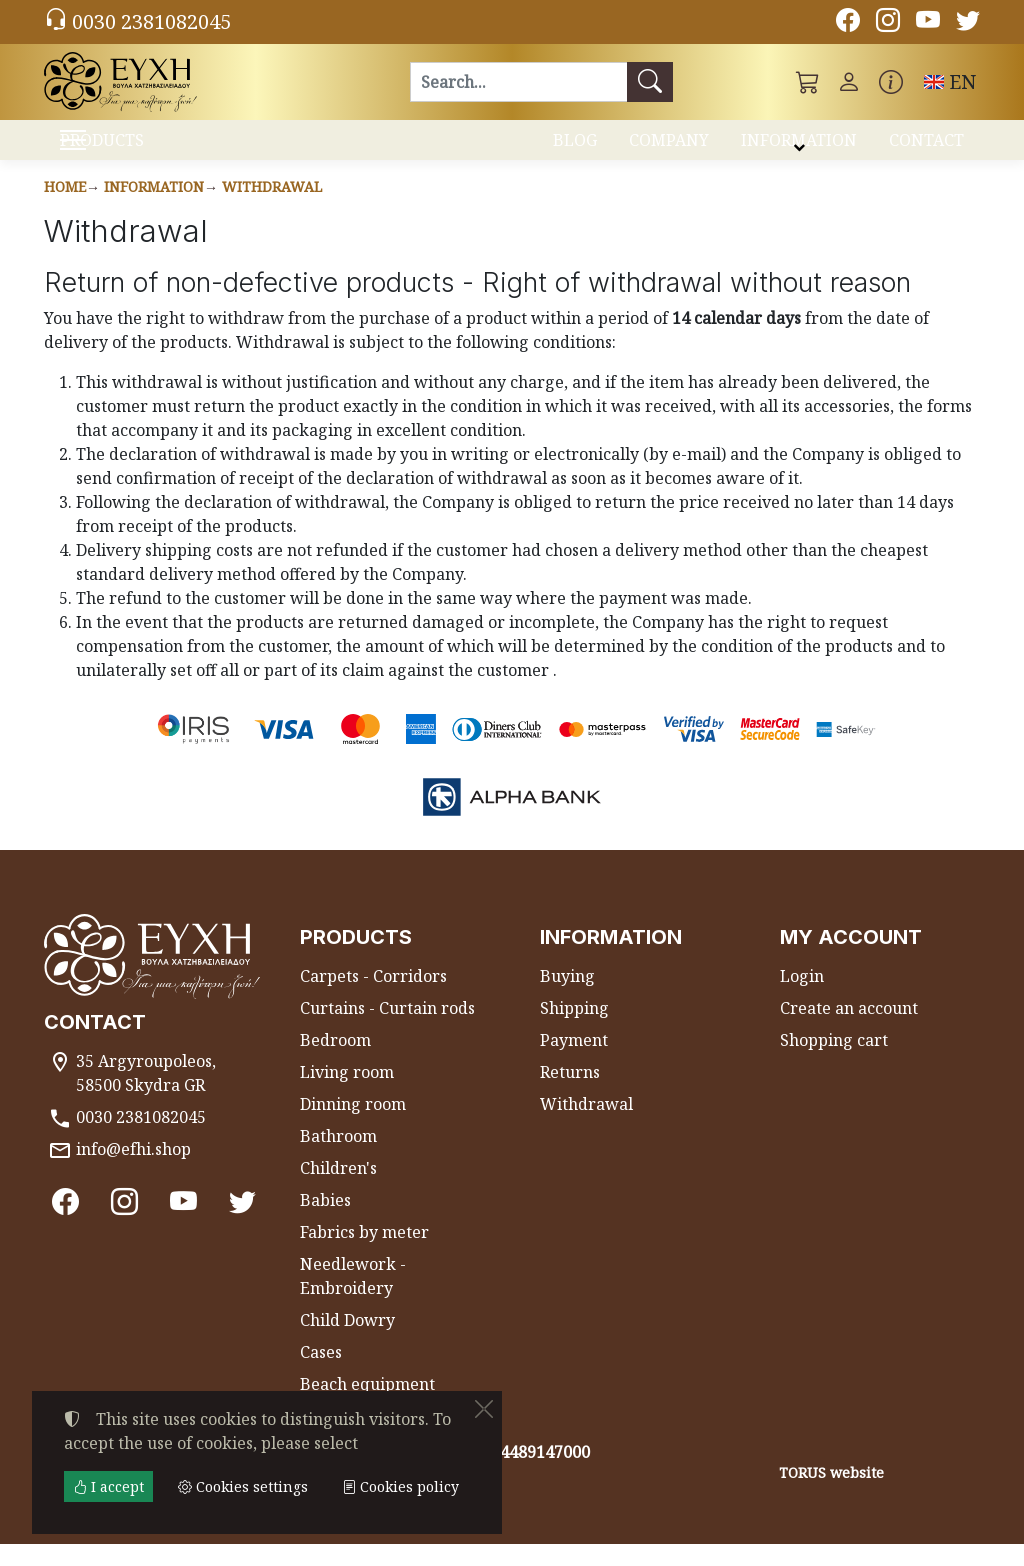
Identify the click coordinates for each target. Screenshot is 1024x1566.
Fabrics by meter (364, 1254)
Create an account (849, 1030)
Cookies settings (115, 1538)
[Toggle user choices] (849, 82)
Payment (574, 1062)
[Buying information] (891, 82)
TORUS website (831, 1494)
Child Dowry (347, 1342)
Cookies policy (400, 1486)
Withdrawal (272, 208)
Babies (325, 1222)
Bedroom (335, 1062)
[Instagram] (888, 23)
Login (802, 998)
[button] (808, 82)
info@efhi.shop (133, 1171)
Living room (347, 1094)
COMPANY (669, 148)
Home (65, 208)
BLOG (575, 148)
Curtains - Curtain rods (387, 1030)
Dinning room (353, 1126)
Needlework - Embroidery (353, 1298)
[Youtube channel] (928, 23)
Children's (338, 1190)
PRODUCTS (152, 150)
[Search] (518, 82)
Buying (567, 998)
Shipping (574, 1030)
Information (154, 208)
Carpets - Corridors (373, 998)
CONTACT (926, 148)
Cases (321, 1374)
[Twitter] (968, 23)
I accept (108, 1486)
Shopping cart (834, 1062)
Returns (570, 1094)
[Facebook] (848, 23)
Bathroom (338, 1158)
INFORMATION (799, 148)
